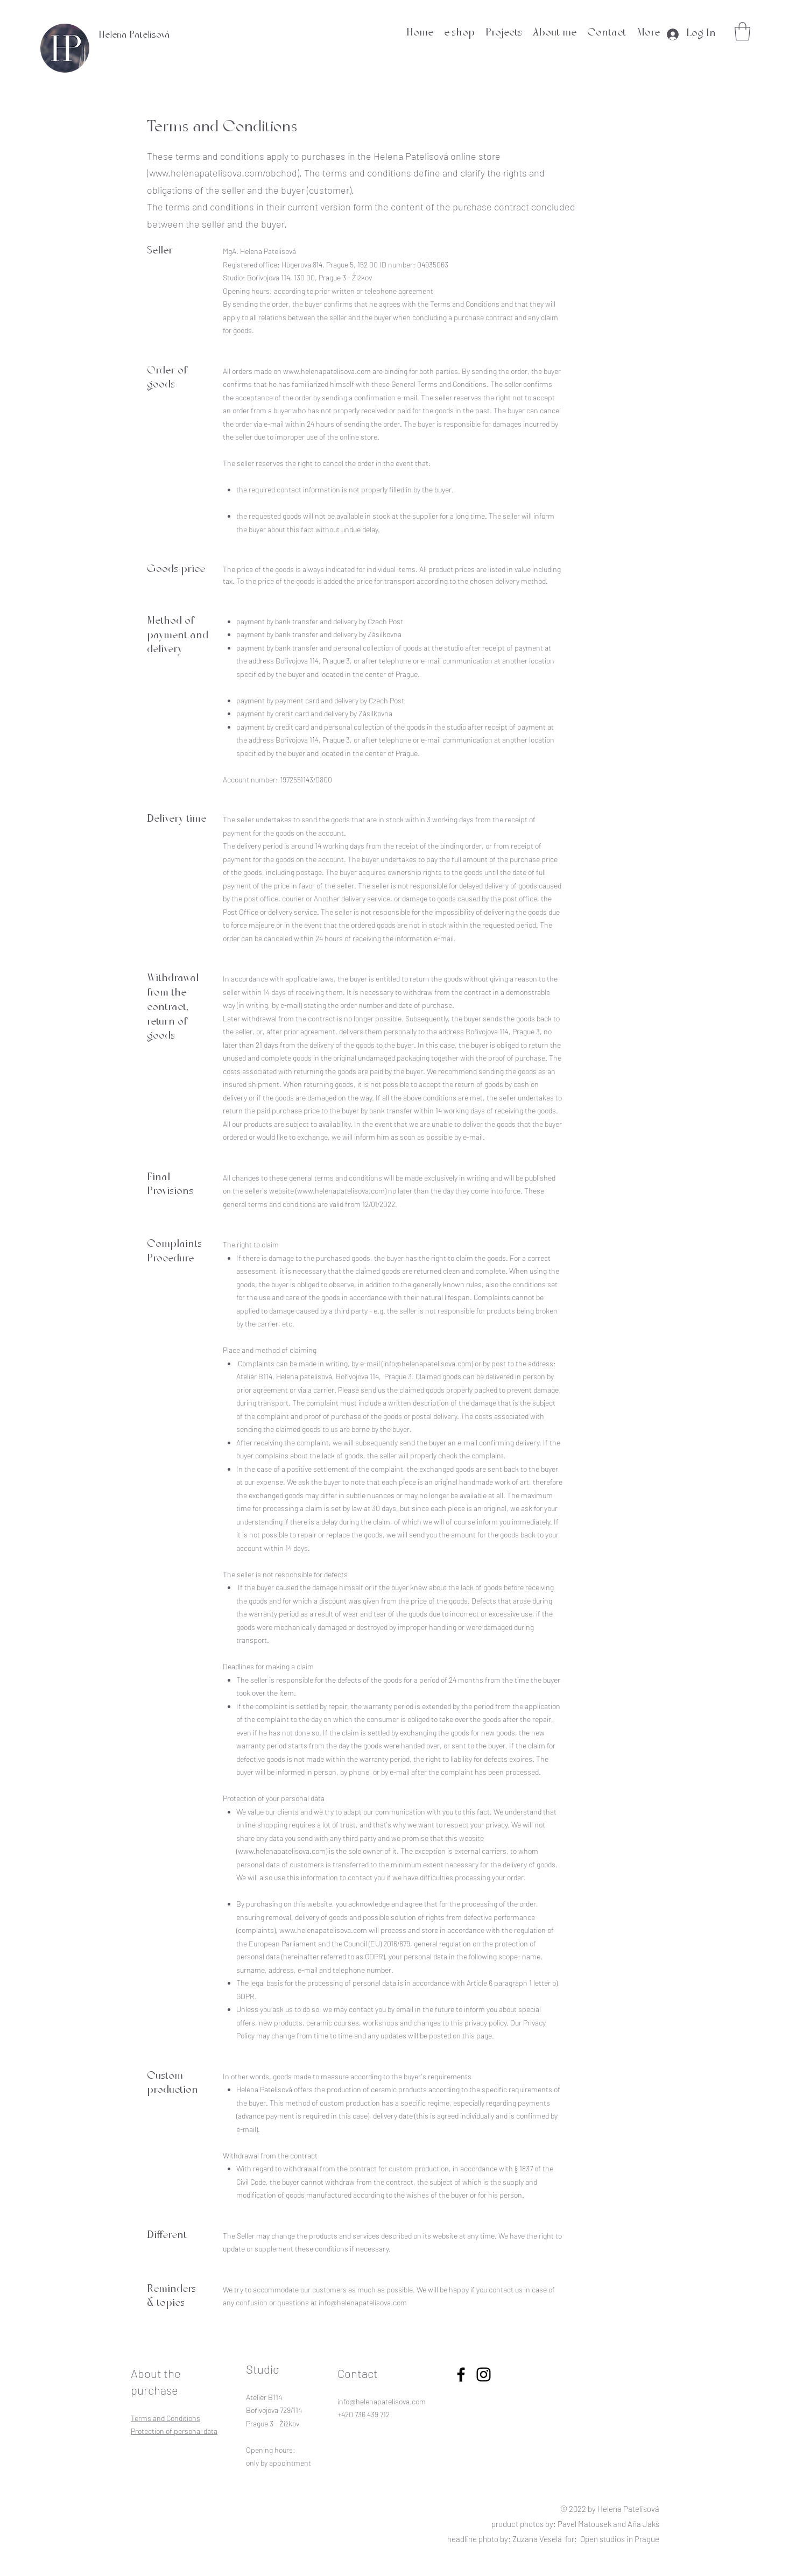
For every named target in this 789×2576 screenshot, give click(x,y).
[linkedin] (483, 2374)
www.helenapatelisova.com (327, 371)
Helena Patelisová (134, 35)
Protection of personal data (174, 2431)
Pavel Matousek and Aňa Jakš (608, 2524)
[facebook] (461, 2374)
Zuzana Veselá (537, 2539)
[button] (742, 31)
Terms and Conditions (165, 2418)
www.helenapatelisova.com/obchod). (225, 173)
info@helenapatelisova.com (427, 1363)
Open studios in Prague (619, 2539)
